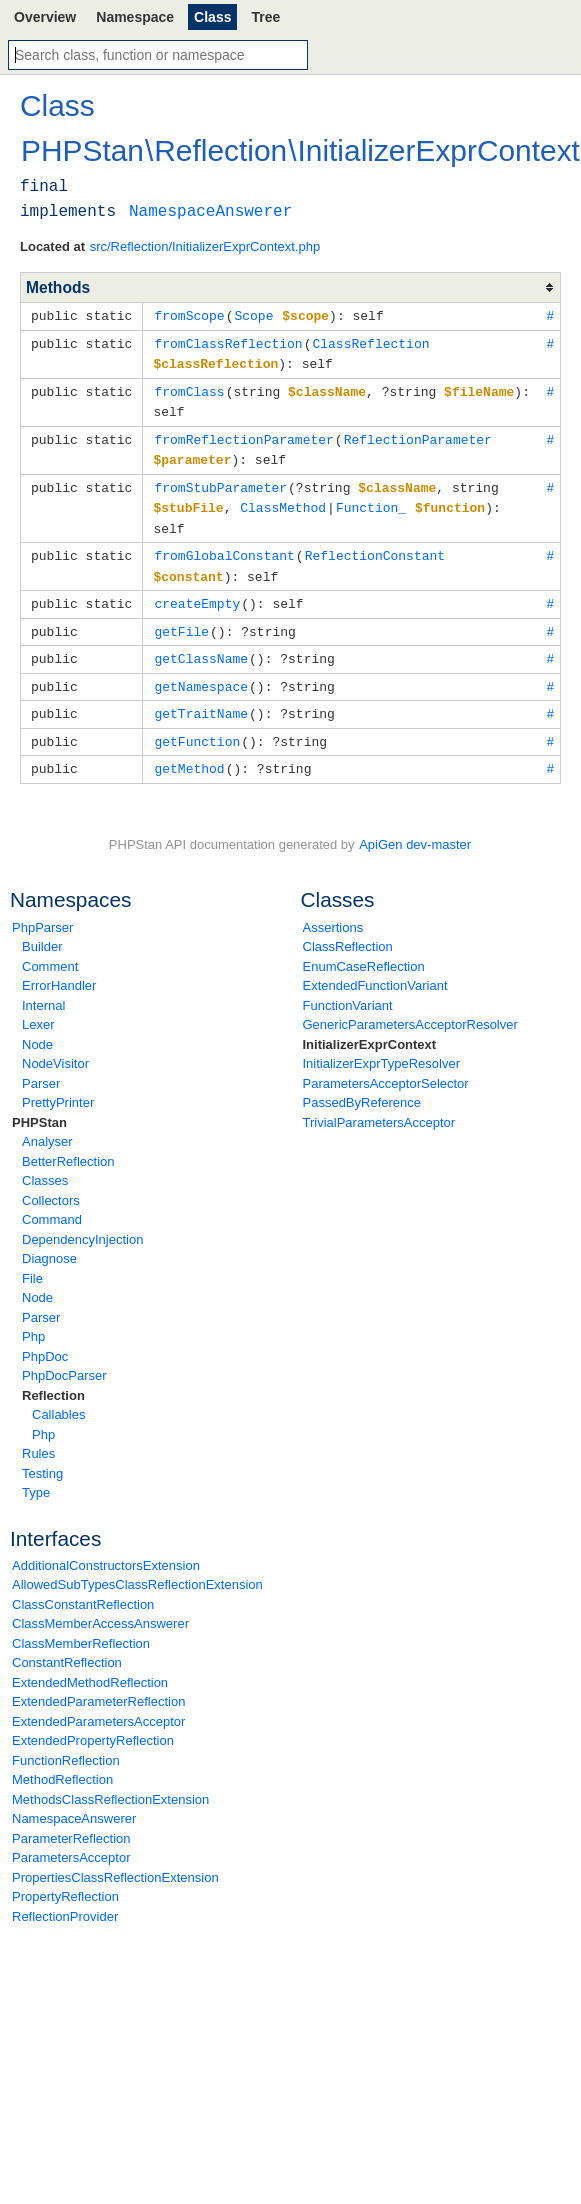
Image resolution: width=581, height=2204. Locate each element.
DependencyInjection (82, 1220)
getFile (181, 618)
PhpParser (42, 908)
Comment (50, 947)
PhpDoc (45, 1337)
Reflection (53, 1376)
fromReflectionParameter (243, 434)
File (32, 1259)
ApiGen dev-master (415, 825)
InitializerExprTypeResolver (382, 1044)
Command (52, 1200)
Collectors (51, 1181)
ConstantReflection (67, 1643)
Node (37, 1025)
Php (33, 1317)
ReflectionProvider (65, 1897)
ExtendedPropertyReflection (93, 1721)
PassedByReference (362, 1083)
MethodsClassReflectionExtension (110, 1780)
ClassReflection (348, 927)
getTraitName (201, 697)
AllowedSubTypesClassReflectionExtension (137, 1565)
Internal (43, 986)
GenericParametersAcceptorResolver (410, 1005)
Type (36, 1473)
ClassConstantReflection (83, 1585)
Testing (42, 1454)
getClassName (201, 644)
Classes (45, 1161)
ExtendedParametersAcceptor (98, 1702)
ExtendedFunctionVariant (375, 966)
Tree (265, 17)
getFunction (197, 724)
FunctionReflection (66, 1741)
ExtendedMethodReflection (90, 1663)
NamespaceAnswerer (74, 1799)
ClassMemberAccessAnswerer (100, 1604)
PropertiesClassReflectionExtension (115, 1858)
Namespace (135, 17)
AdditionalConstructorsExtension (106, 1546)
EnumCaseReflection (364, 947)
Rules (38, 1434)
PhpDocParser (64, 1356)
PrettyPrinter (58, 1083)
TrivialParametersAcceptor (379, 1103)
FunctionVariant (348, 986)
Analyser (47, 1122)
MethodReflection (62, 1760)
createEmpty (197, 591)
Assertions (333, 908)
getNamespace (201, 671)
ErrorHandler (59, 966)
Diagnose (49, 1239)
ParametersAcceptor (71, 1838)
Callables (58, 1395)
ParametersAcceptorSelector (386, 1064)
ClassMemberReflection (81, 1624)
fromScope (189, 315)
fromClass (189, 388)
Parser (41, 1064)
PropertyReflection (65, 1877)
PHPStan (39, 1103)
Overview (45, 17)
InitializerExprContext (370, 1025)
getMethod (189, 750)
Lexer (38, 1005)
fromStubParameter (220, 480)
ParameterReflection (71, 1819)
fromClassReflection (228, 342)
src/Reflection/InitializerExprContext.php (205, 246)
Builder (42, 927)
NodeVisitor (55, 1044)
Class (212, 17)
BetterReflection (68, 1142)
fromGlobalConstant (224, 545)
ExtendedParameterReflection (98, 1682)
